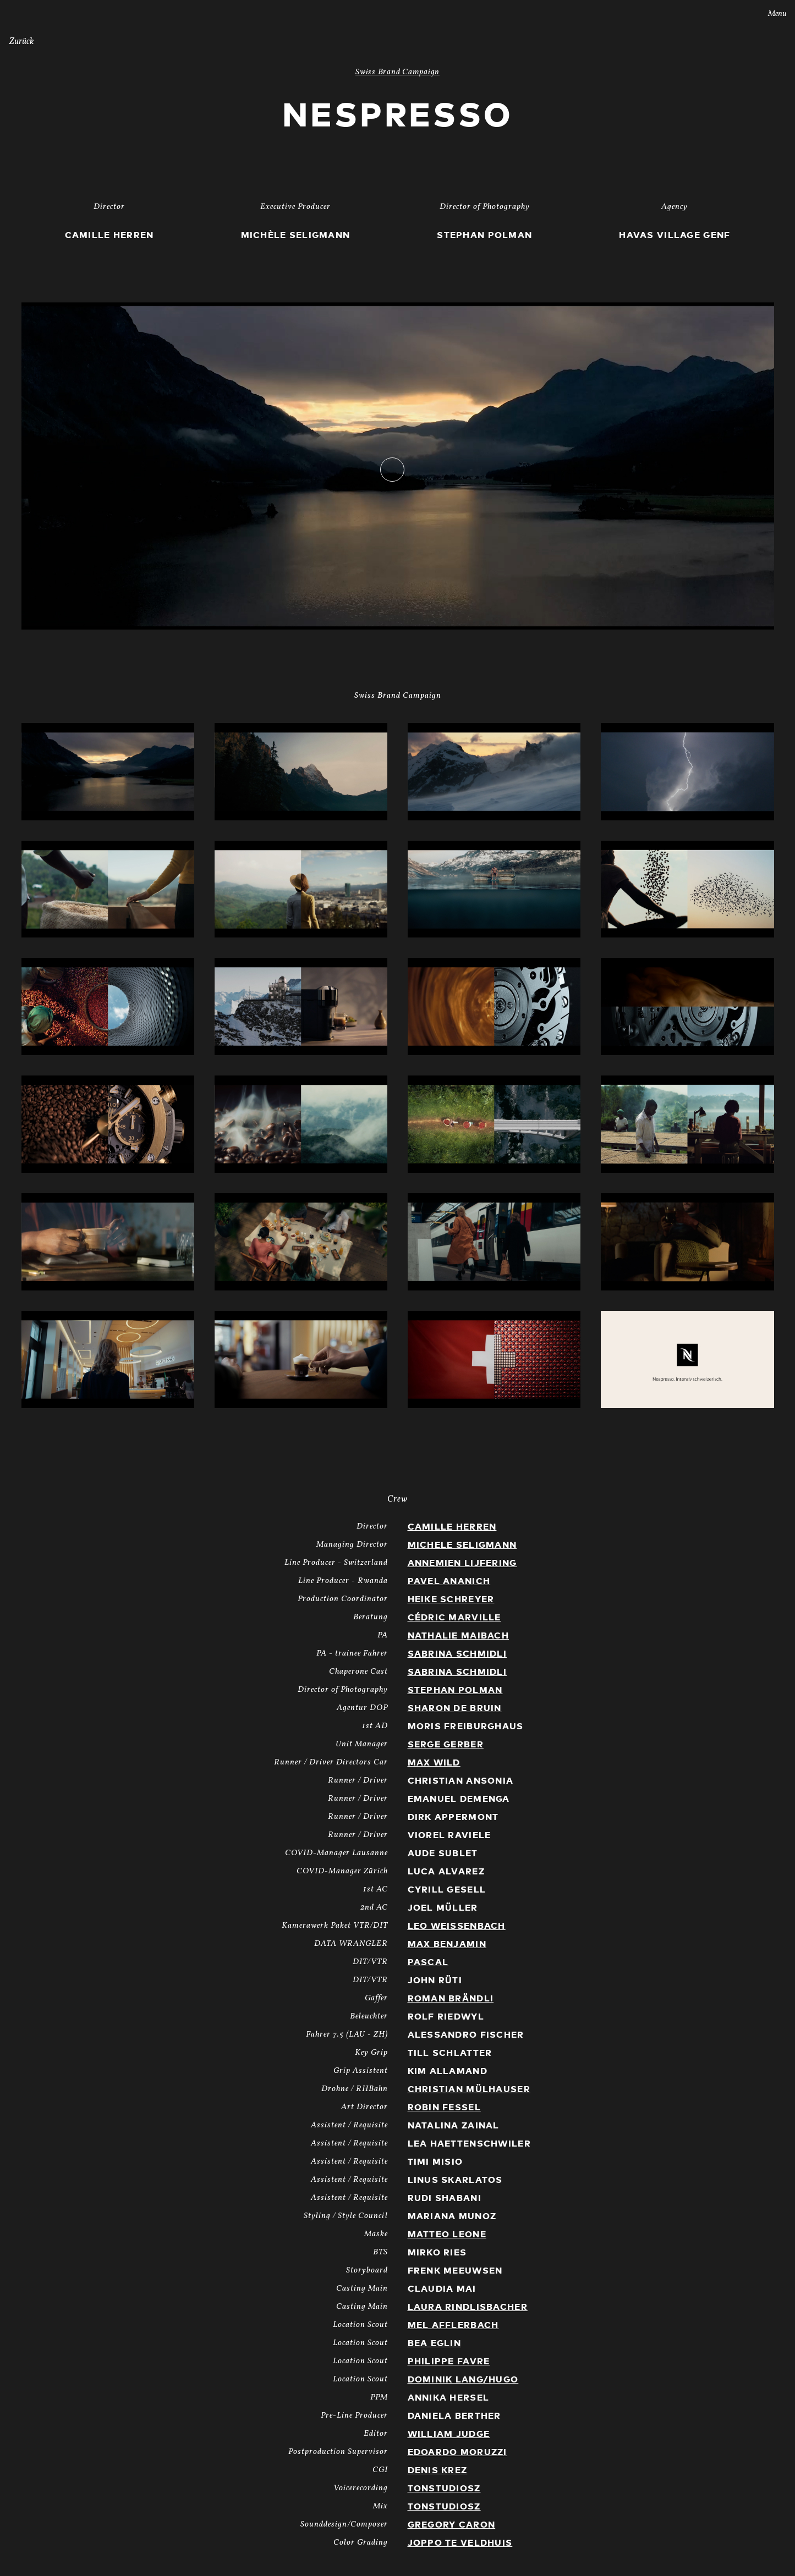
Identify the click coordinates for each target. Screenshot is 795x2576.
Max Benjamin (447, 1944)
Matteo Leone (447, 2234)
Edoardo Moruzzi (457, 2452)
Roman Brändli (451, 1998)
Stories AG (31, 13)
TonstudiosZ (444, 2488)
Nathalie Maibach (458, 1635)
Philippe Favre (449, 2361)
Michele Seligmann (462, 1545)
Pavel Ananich (449, 1581)
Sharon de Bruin (455, 1708)
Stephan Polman (455, 1690)
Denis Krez (438, 2470)
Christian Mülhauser (469, 2089)
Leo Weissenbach (457, 1926)
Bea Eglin (435, 2343)
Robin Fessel (444, 2107)
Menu (770, 14)
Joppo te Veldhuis (460, 2543)
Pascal (428, 1962)
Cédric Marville (454, 1617)
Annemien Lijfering (462, 1563)
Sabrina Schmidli (457, 1654)
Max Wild (434, 1762)
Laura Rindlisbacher (468, 2307)
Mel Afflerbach (453, 2325)
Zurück (21, 42)
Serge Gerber (446, 1744)
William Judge (449, 2434)
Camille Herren (452, 1527)
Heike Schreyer (451, 1599)
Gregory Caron (452, 2524)
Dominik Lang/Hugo (463, 2379)
